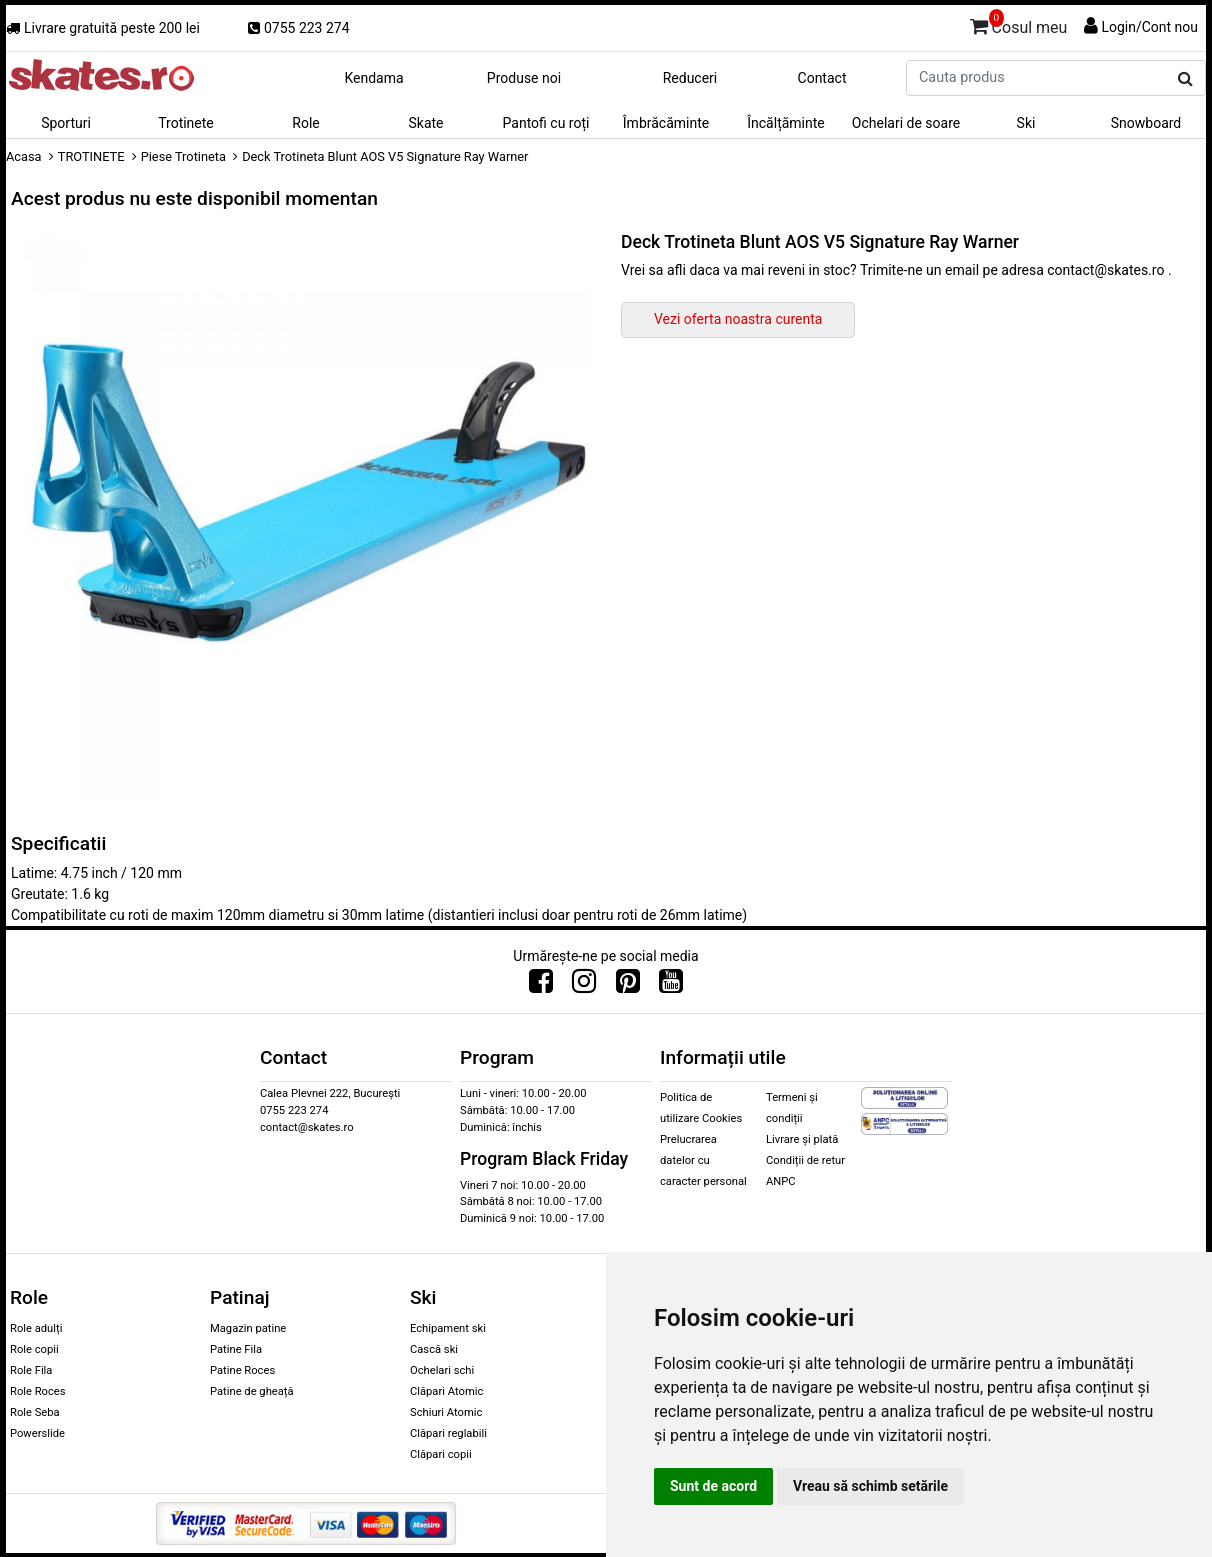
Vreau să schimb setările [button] (870, 1486)
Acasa (24, 156)
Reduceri (690, 78)
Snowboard (1146, 123)
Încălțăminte (786, 123)
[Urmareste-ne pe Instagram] (584, 986)
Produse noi (524, 78)
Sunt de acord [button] (713, 1486)
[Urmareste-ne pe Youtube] (671, 986)
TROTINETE (91, 156)
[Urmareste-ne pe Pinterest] (628, 986)
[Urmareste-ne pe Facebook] (541, 986)
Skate (425, 123)
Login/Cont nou (1149, 27)
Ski (1026, 123)
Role (305, 123)
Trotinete (186, 123)
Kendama (373, 78)
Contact (822, 78)
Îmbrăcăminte (666, 123)
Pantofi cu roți (546, 123)
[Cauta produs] (1185, 79)
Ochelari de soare (906, 123)
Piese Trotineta (183, 156)
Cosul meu (1019, 24)
